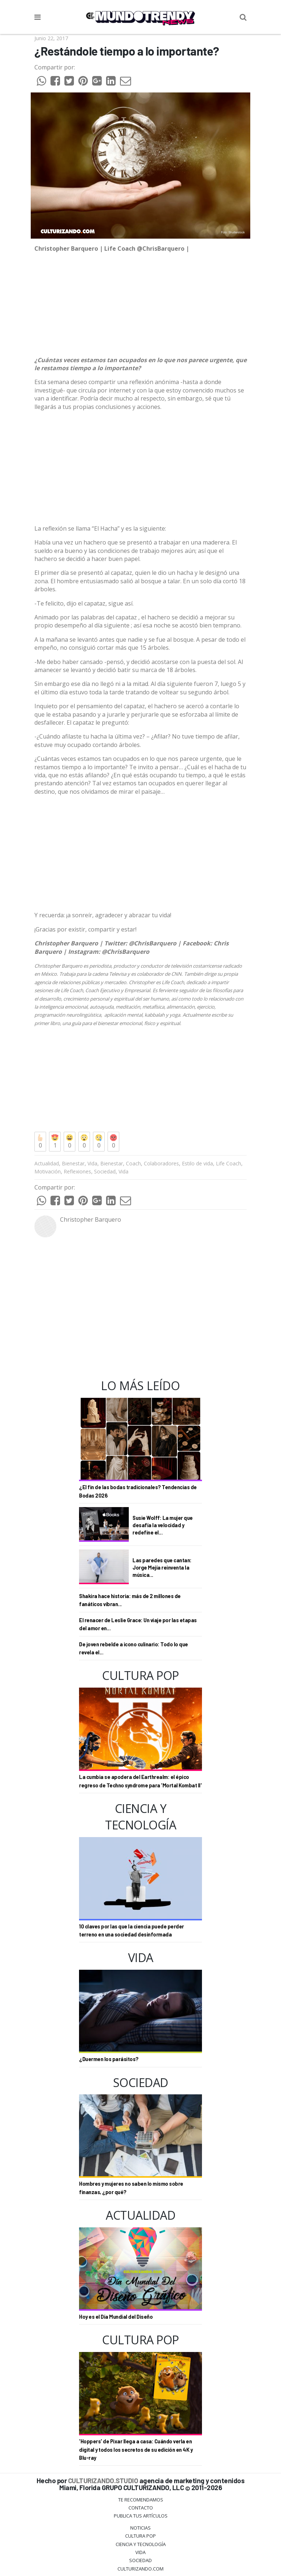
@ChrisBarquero (152, 943)
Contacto (140, 2507)
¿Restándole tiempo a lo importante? (126, 51)
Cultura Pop (140, 2536)
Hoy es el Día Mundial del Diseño (116, 2317)
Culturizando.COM (140, 2568)
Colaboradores (161, 1163)
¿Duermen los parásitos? (109, 2059)
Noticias (140, 2527)
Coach (133, 1163)
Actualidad (46, 1163)
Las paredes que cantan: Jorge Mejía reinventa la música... (162, 1567)
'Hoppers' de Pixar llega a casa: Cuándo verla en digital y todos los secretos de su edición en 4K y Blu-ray (135, 2449)
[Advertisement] (140, 468)
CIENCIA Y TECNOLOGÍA (141, 2544)
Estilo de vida (197, 1163)
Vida (92, 1163)
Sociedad (105, 1171)
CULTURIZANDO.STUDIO (103, 2480)
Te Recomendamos (140, 2499)
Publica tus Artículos (141, 2515)
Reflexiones (77, 1171)
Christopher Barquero (90, 1219)
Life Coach (228, 1163)
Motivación (47, 1171)
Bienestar (73, 1163)
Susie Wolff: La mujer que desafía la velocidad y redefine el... (162, 1524)
